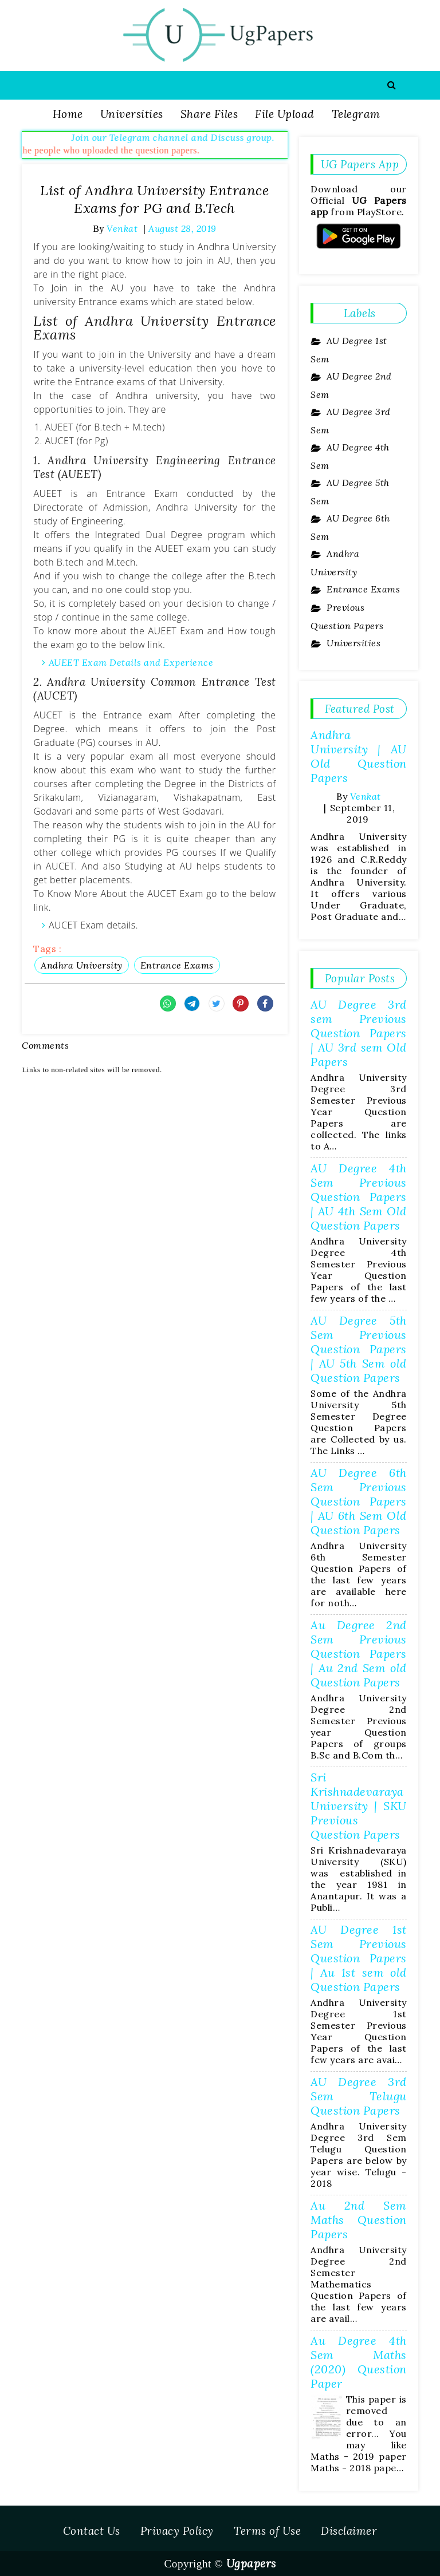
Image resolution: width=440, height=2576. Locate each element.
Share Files (209, 114)
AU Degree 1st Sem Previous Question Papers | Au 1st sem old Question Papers (358, 1958)
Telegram (356, 114)
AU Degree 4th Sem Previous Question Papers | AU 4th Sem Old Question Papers (358, 1196)
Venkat (365, 796)
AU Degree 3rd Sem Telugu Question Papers (358, 2096)
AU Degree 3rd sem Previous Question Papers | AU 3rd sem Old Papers (358, 1033)
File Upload (285, 114)
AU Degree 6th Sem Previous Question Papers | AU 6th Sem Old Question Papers (358, 1501)
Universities (131, 114)
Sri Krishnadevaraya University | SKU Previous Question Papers (358, 1806)
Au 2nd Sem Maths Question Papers (358, 2219)
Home (68, 114)
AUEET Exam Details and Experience (132, 662)
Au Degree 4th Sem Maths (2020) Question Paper (358, 2362)
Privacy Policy (177, 2531)
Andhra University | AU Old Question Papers (358, 756)
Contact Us (91, 2531)
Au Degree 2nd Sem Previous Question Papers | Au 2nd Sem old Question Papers (358, 1653)
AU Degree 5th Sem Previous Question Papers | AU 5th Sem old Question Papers (358, 1349)
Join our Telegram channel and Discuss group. (226, 137)
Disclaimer (349, 2531)
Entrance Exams (177, 965)
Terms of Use (267, 2531)
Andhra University (82, 965)
